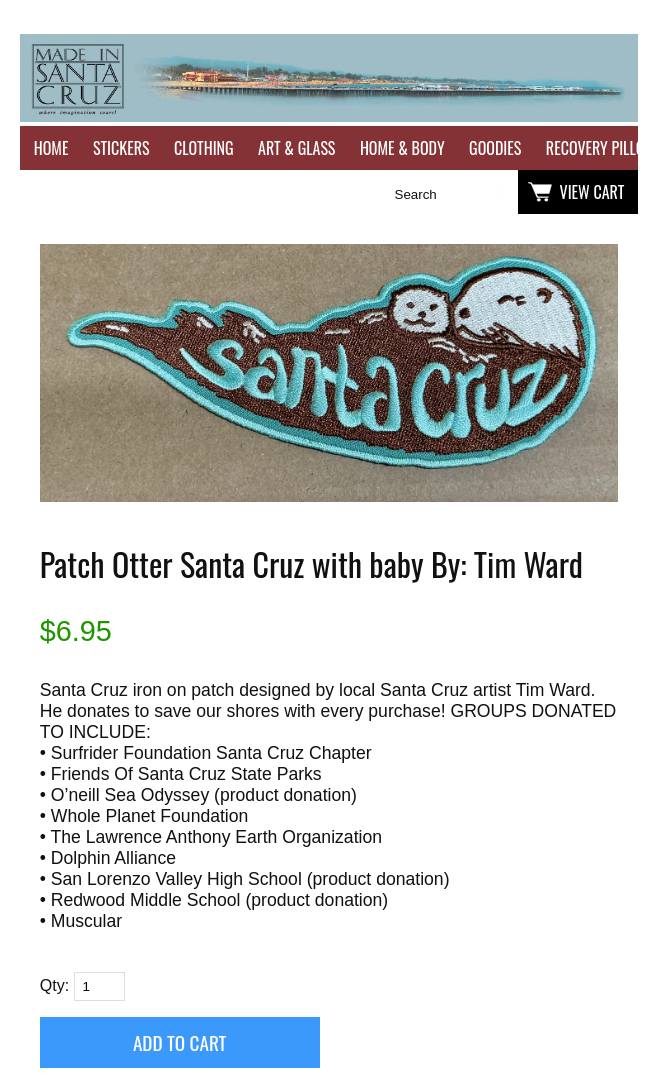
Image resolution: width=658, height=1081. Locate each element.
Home (51, 148)
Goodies (495, 148)
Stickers (121, 148)
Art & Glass (296, 148)
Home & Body (402, 148)
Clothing (204, 148)
